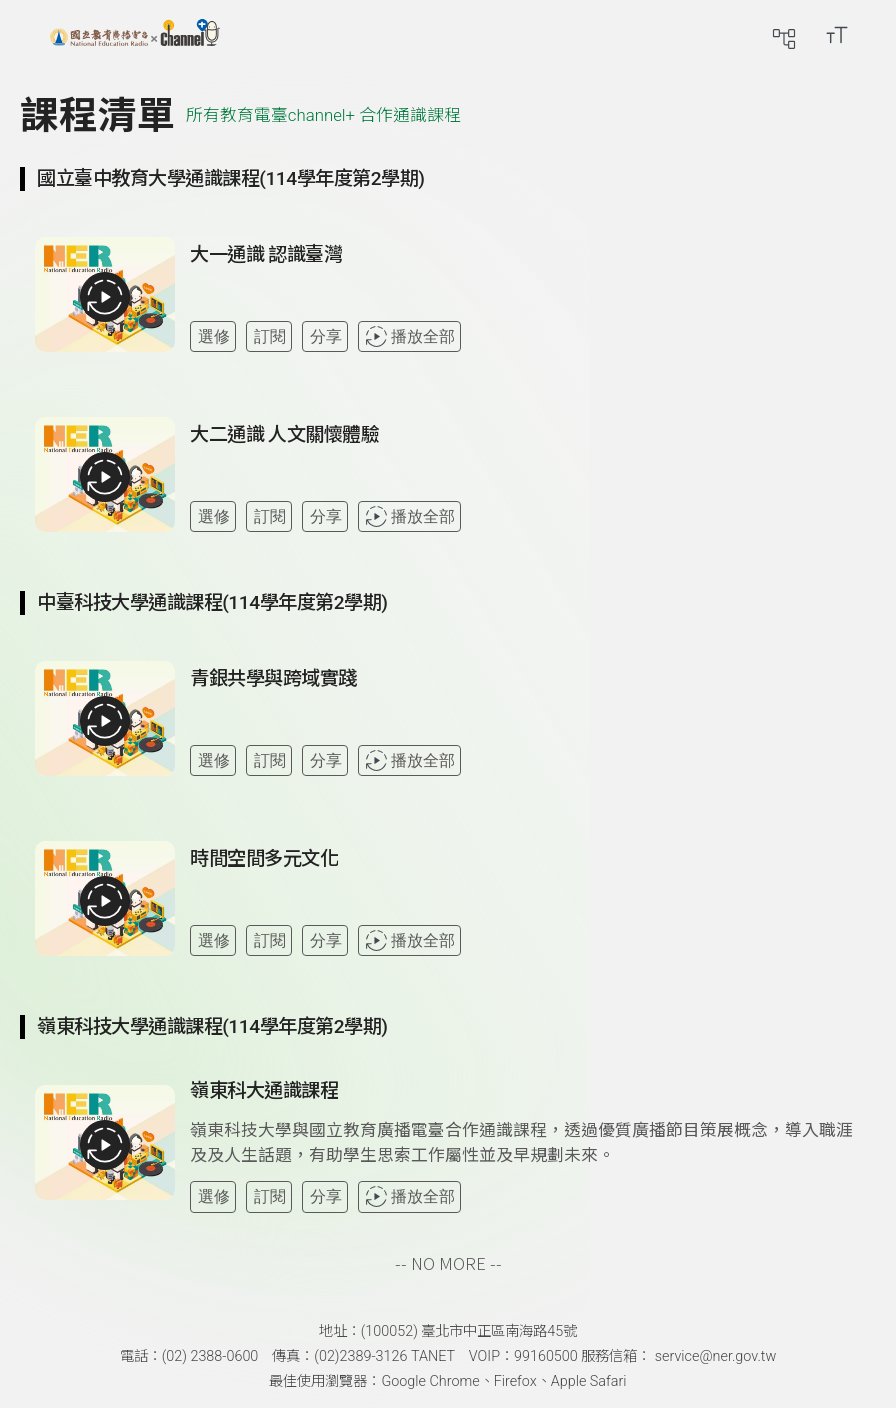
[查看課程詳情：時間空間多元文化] (524, 906)
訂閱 (270, 336)
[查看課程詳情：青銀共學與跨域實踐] (524, 726)
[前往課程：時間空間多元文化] (264, 863)
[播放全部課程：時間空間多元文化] (105, 901)
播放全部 (409, 336)
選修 (214, 336)
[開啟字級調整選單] (837, 35)
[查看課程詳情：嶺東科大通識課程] (524, 1145)
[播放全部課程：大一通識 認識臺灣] (105, 297)
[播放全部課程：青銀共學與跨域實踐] (105, 721)
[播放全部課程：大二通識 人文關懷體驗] (105, 477)
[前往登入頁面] (876, 35)
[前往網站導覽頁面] (784, 35)
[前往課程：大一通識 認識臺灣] (266, 259)
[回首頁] (135, 35)
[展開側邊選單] (35, 35)
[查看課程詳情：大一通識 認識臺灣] (524, 302)
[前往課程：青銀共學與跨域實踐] (273, 683)
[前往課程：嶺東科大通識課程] (264, 1095)
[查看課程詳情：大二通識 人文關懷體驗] (524, 482)
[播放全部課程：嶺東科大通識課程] (105, 1145)
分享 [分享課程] (326, 336)
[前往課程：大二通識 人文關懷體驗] (285, 439)
